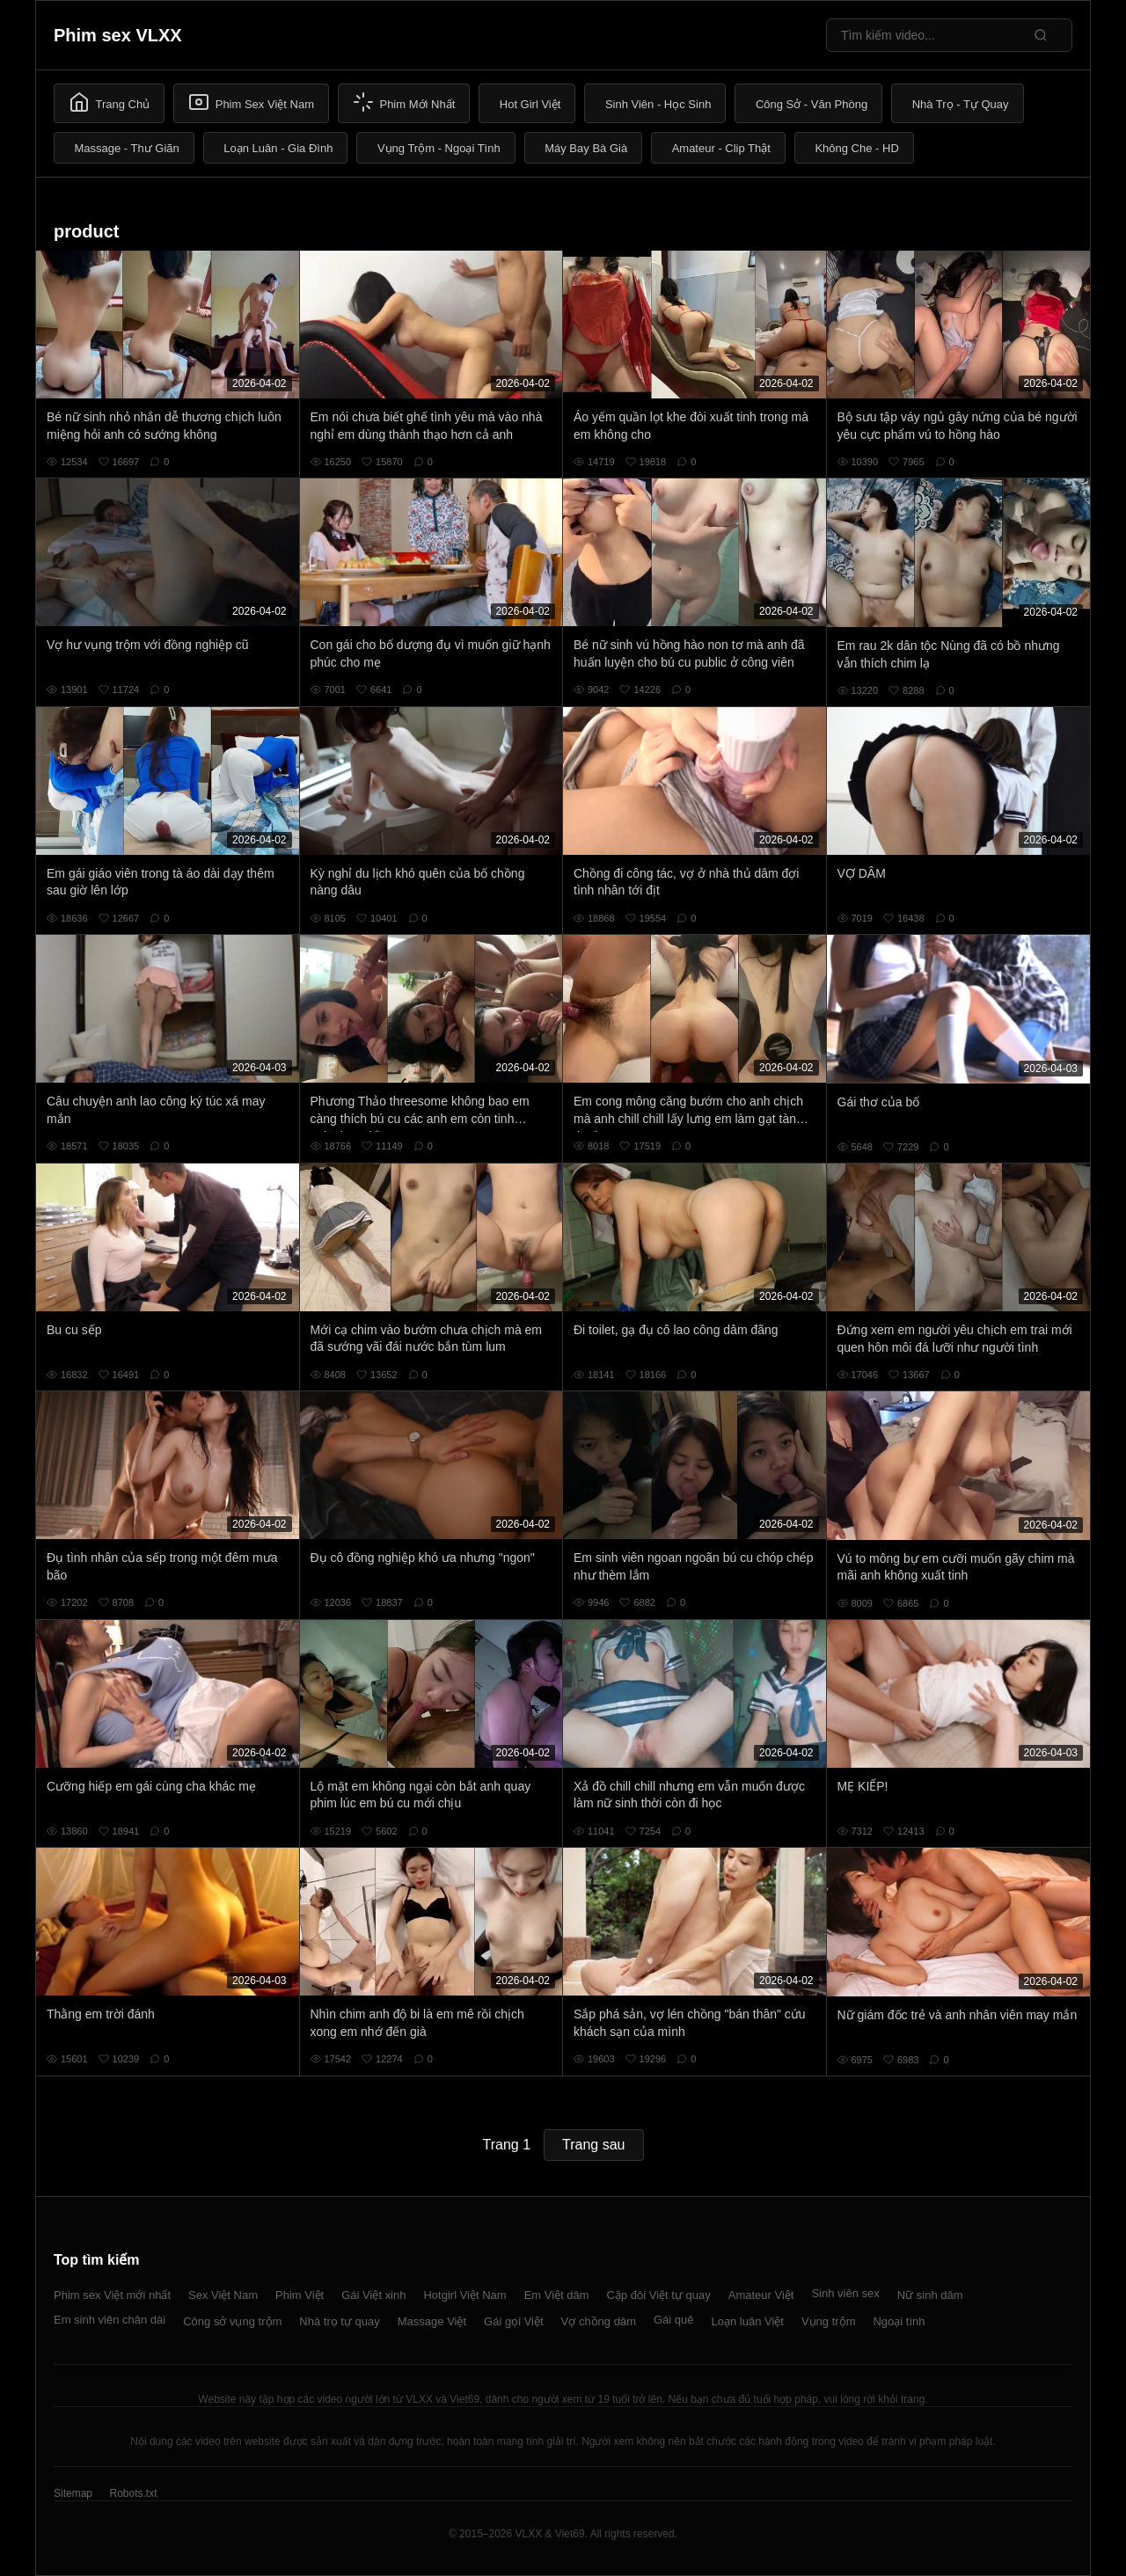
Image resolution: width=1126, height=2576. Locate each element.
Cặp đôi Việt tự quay (659, 2295)
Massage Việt (432, 2321)
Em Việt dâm (556, 2295)
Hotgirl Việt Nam (464, 2295)
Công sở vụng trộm (232, 2321)
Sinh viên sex (845, 2293)
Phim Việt (299, 2295)
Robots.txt (133, 2493)
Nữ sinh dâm (930, 2295)
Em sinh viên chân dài (109, 2319)
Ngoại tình (899, 2321)
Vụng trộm (828, 2321)
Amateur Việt (761, 2295)
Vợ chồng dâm (598, 2321)
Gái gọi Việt (514, 2321)
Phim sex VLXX (118, 35)
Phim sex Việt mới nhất (112, 2295)
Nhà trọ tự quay (339, 2321)
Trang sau (593, 2144)
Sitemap (73, 2493)
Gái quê (674, 2319)
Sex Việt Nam (223, 2295)
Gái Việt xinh (373, 2295)
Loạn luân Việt (748, 2321)
